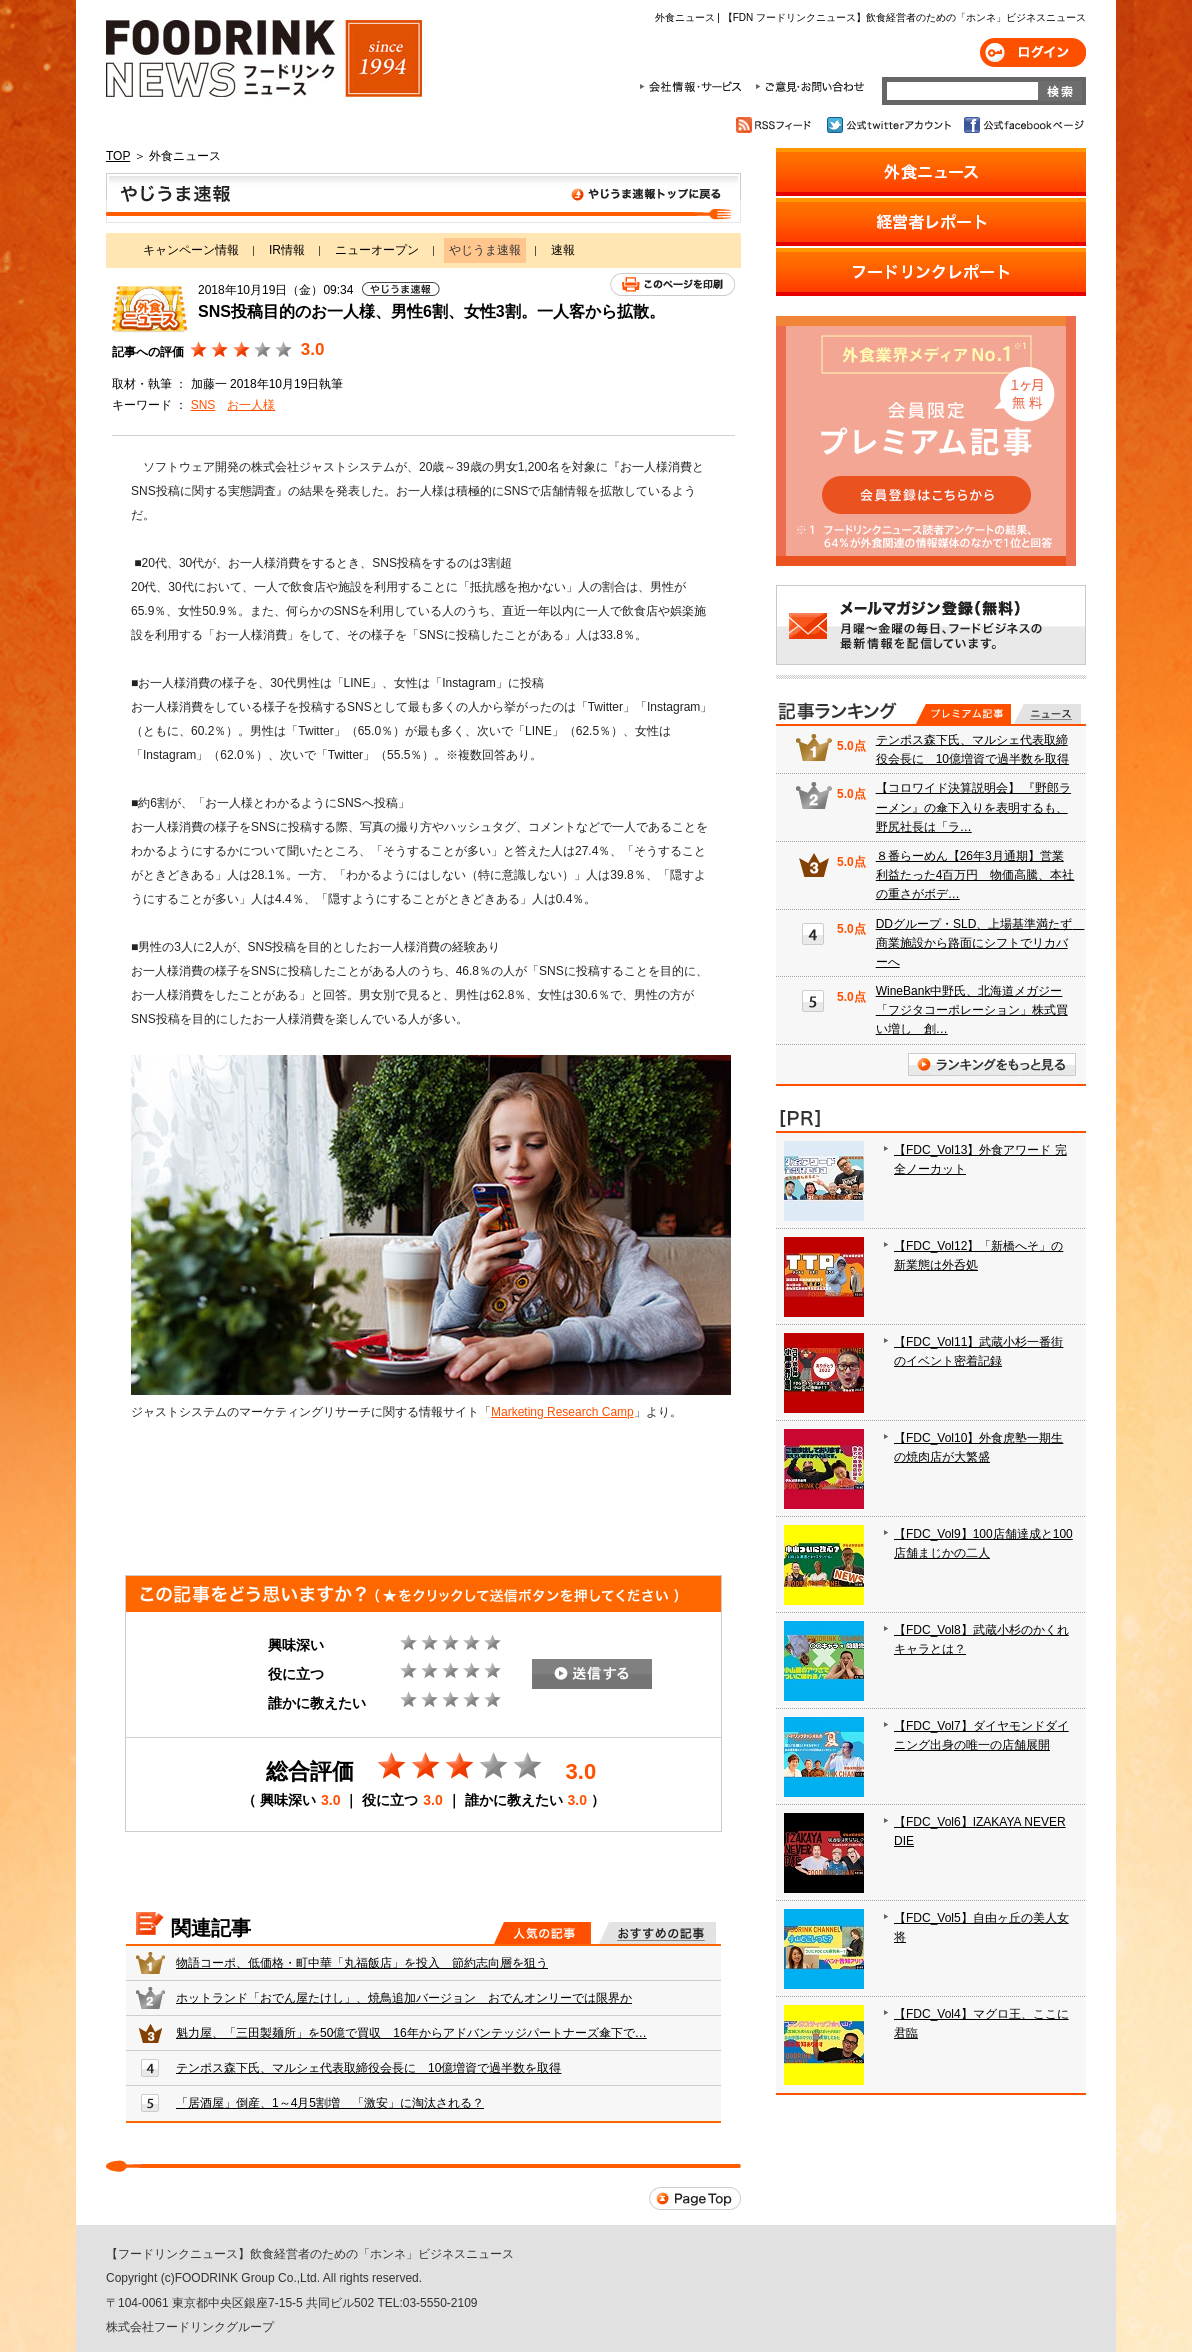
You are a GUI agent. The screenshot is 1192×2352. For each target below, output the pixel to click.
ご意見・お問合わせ (809, 87)
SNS (203, 405)
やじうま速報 (423, 198)
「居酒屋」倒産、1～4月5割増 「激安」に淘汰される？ (330, 2103)
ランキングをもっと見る (992, 1064)
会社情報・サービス (694, 87)
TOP (118, 156)
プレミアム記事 (963, 714)
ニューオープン (377, 250)
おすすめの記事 (657, 1933)
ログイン (1033, 52)
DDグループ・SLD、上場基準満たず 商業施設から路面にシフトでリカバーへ (980, 943)
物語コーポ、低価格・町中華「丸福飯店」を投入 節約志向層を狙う (362, 1963)
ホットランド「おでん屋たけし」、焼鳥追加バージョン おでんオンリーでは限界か (404, 1998)
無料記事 (1047, 714)
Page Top (695, 2198)
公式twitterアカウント (890, 125)
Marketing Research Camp (562, 1412)
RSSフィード (776, 125)
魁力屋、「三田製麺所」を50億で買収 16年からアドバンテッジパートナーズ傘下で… (411, 2033)
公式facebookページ (1022, 125)
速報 (563, 250)
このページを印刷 (672, 284)
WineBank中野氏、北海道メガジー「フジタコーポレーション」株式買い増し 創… (972, 1010)
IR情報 (287, 250)
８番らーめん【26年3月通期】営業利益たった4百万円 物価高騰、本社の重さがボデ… (975, 875)
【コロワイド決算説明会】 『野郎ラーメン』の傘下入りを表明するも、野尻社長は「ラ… (973, 807)
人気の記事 (542, 1933)
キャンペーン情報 (191, 250)
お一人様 (251, 405)
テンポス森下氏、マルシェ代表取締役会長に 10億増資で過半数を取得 (368, 2068)
